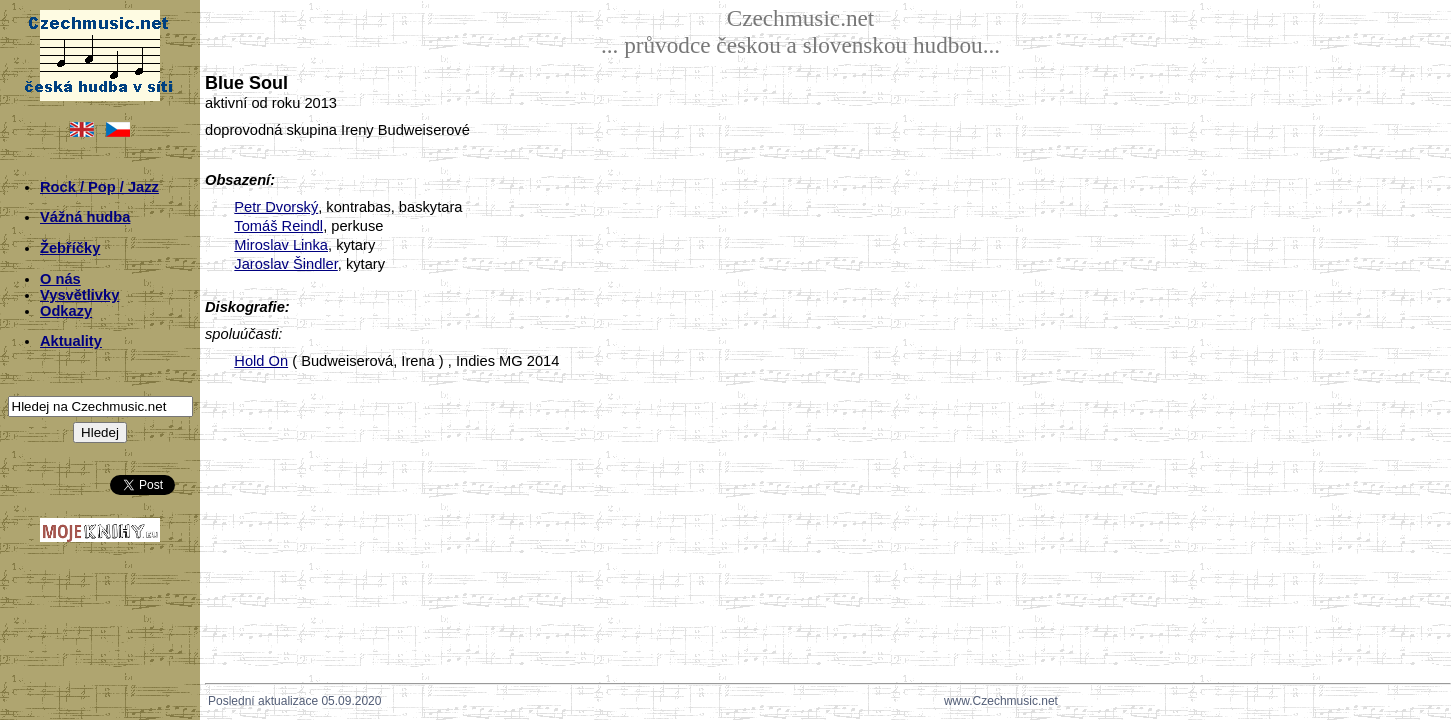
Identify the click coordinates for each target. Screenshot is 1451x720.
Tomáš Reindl (278, 226)
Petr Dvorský (276, 207)
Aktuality (71, 341)
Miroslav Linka (281, 245)
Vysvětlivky (79, 295)
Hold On (261, 361)
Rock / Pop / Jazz (99, 187)
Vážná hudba (85, 217)
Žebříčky (70, 248)
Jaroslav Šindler (285, 264)
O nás (60, 279)
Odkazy (66, 311)
